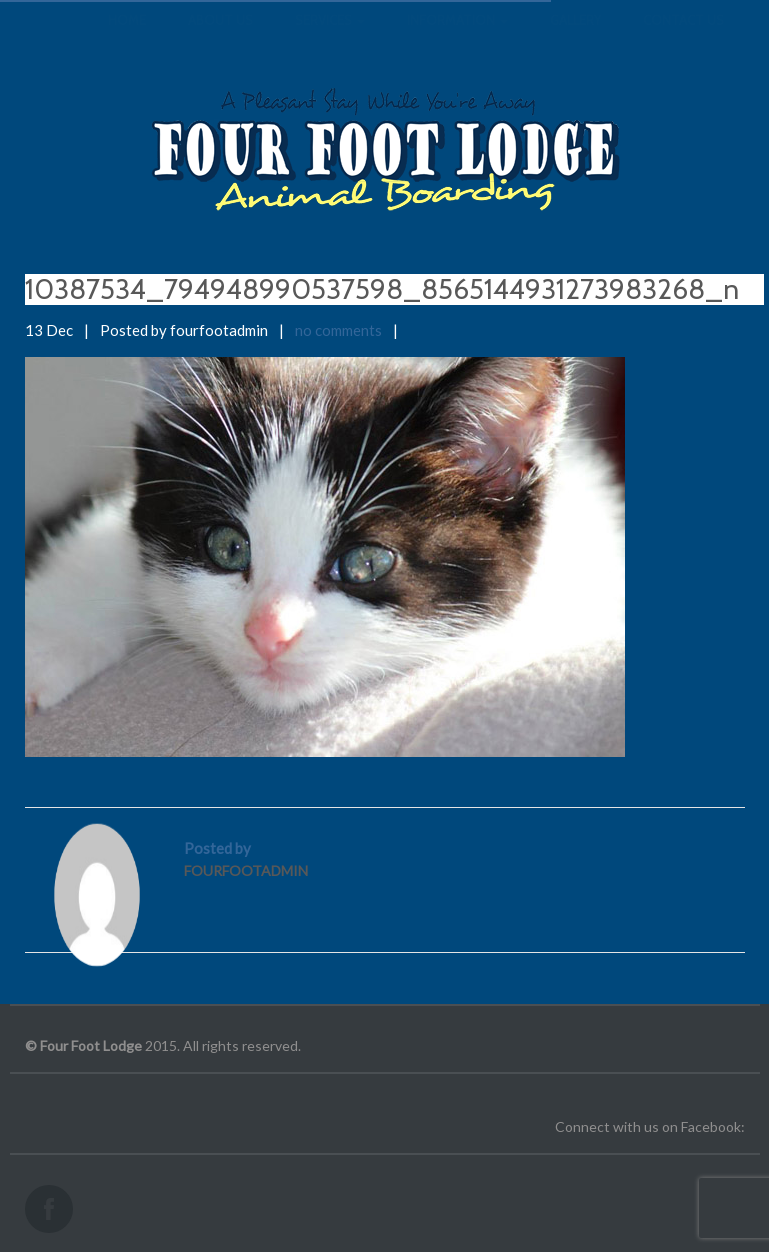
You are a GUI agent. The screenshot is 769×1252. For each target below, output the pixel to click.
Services (330, 40)
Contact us (683, 40)
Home (127, 40)
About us (220, 40)
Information (457, 40)
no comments (338, 330)
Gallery (575, 40)
